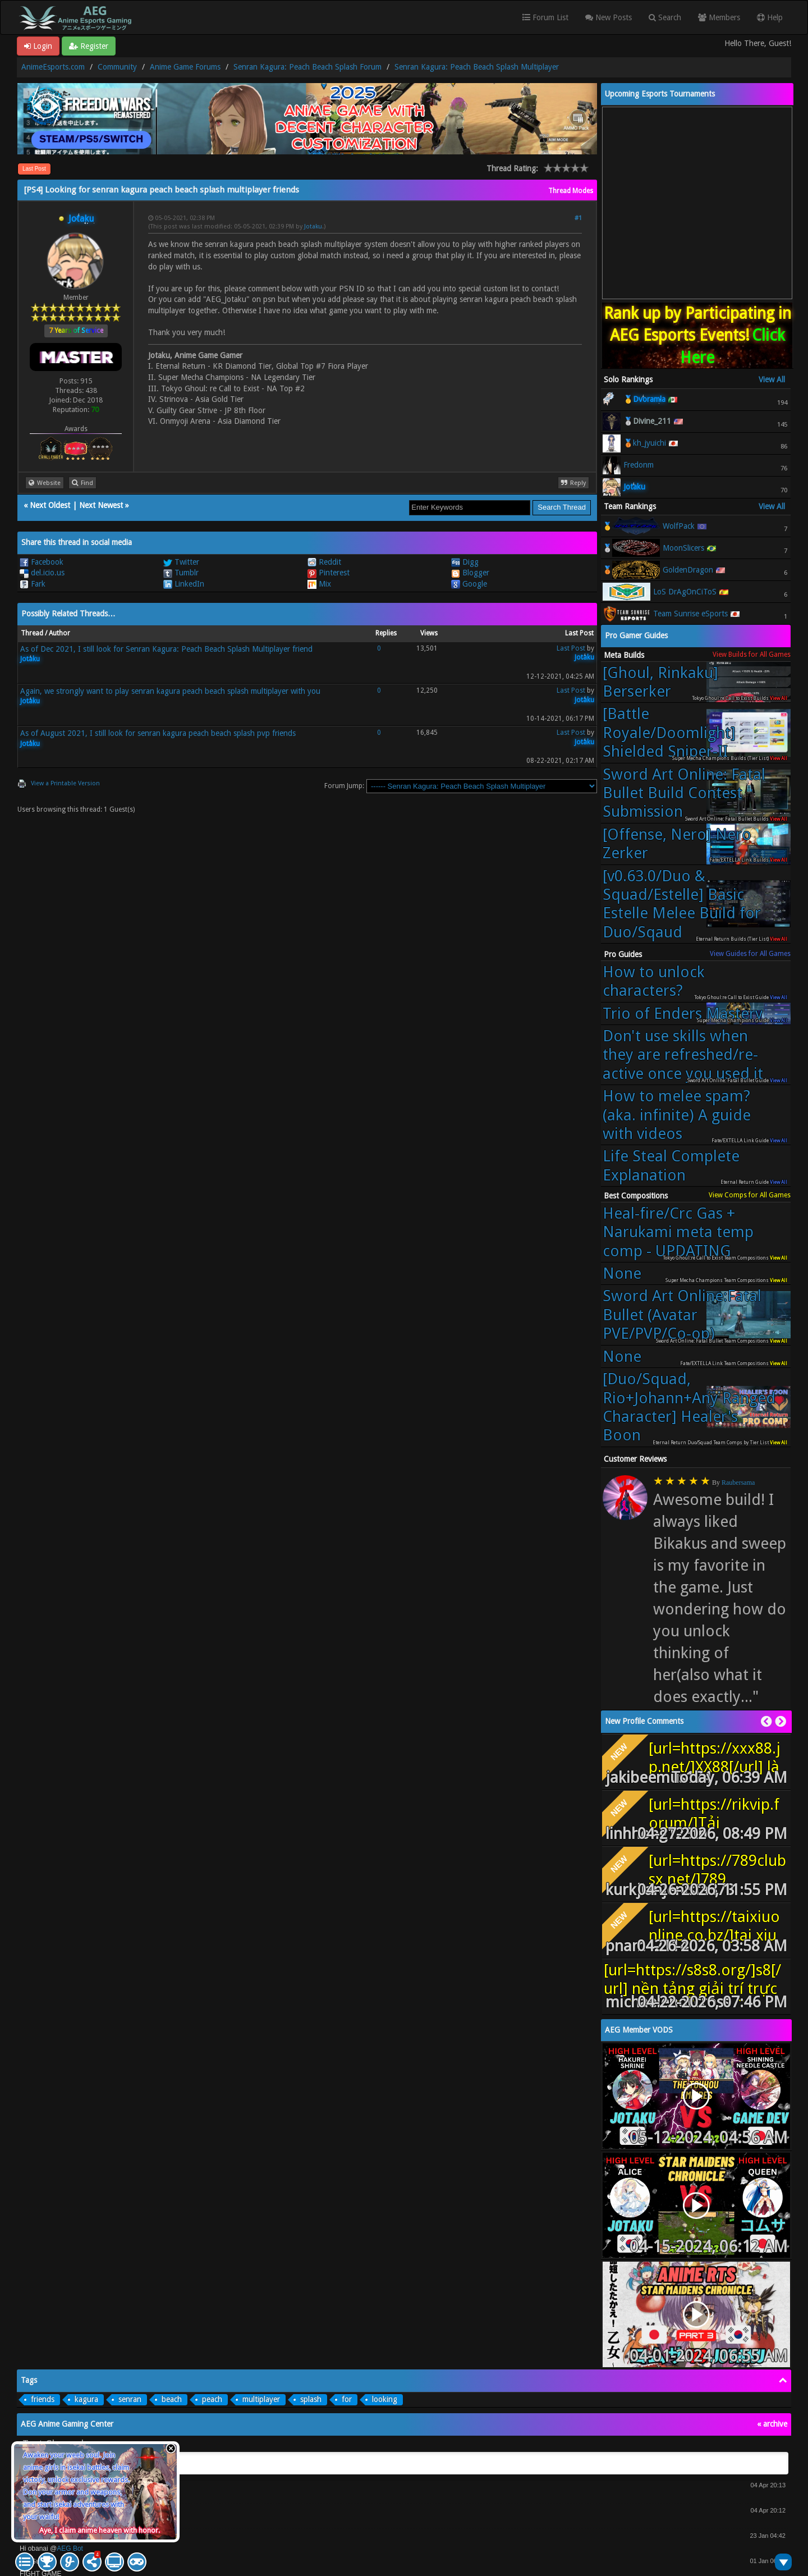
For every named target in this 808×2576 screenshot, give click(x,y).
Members (719, 17)
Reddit (324, 561)
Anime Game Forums (185, 66)
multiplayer (261, 2399)
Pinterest (328, 572)
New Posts (608, 17)
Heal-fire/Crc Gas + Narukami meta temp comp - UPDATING (678, 1232)
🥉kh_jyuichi (644, 442)
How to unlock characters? (654, 981)
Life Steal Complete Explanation (671, 1165)
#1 (578, 218)
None (622, 1273)
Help (770, 17)
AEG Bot (70, 2548)
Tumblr (181, 572)
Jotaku (313, 226)
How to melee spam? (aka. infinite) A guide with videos (677, 1115)
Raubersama (738, 1482)
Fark (32, 583)
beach (172, 2399)
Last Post (34, 169)
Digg (465, 561)
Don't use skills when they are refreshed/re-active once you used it (683, 1055)
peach (212, 2399)
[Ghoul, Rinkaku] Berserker (660, 682)
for (347, 2399)
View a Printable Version (65, 783)
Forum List (545, 17)
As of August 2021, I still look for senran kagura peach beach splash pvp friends (158, 733)
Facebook (41, 561)
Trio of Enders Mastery (683, 1013)
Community (117, 66)
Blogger (470, 572)
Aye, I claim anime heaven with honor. (99, 2530)
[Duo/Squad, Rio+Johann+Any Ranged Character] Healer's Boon (689, 1407)
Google (469, 583)
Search (665, 17)
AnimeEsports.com (53, 66)
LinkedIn (183, 583)
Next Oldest (50, 505)
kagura (86, 2399)
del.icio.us (42, 572)
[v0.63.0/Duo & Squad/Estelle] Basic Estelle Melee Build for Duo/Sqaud (682, 904)
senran (129, 2399)
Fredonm (638, 464)
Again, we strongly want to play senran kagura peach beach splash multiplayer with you (170, 691)
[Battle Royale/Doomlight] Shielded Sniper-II (669, 732)
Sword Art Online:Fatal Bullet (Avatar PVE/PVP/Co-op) (682, 1315)
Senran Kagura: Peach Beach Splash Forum (307, 66)
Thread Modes (570, 191)
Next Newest (101, 505)
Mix (319, 583)
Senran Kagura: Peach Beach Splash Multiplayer (476, 66)
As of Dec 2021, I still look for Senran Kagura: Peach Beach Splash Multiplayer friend (166, 648)
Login (38, 46)
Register (88, 46)
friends (42, 2399)
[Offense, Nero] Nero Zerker (677, 843)
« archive (772, 2423)
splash (311, 2399)
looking (384, 2399)
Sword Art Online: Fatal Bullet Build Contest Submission (684, 793)
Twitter (181, 561)
